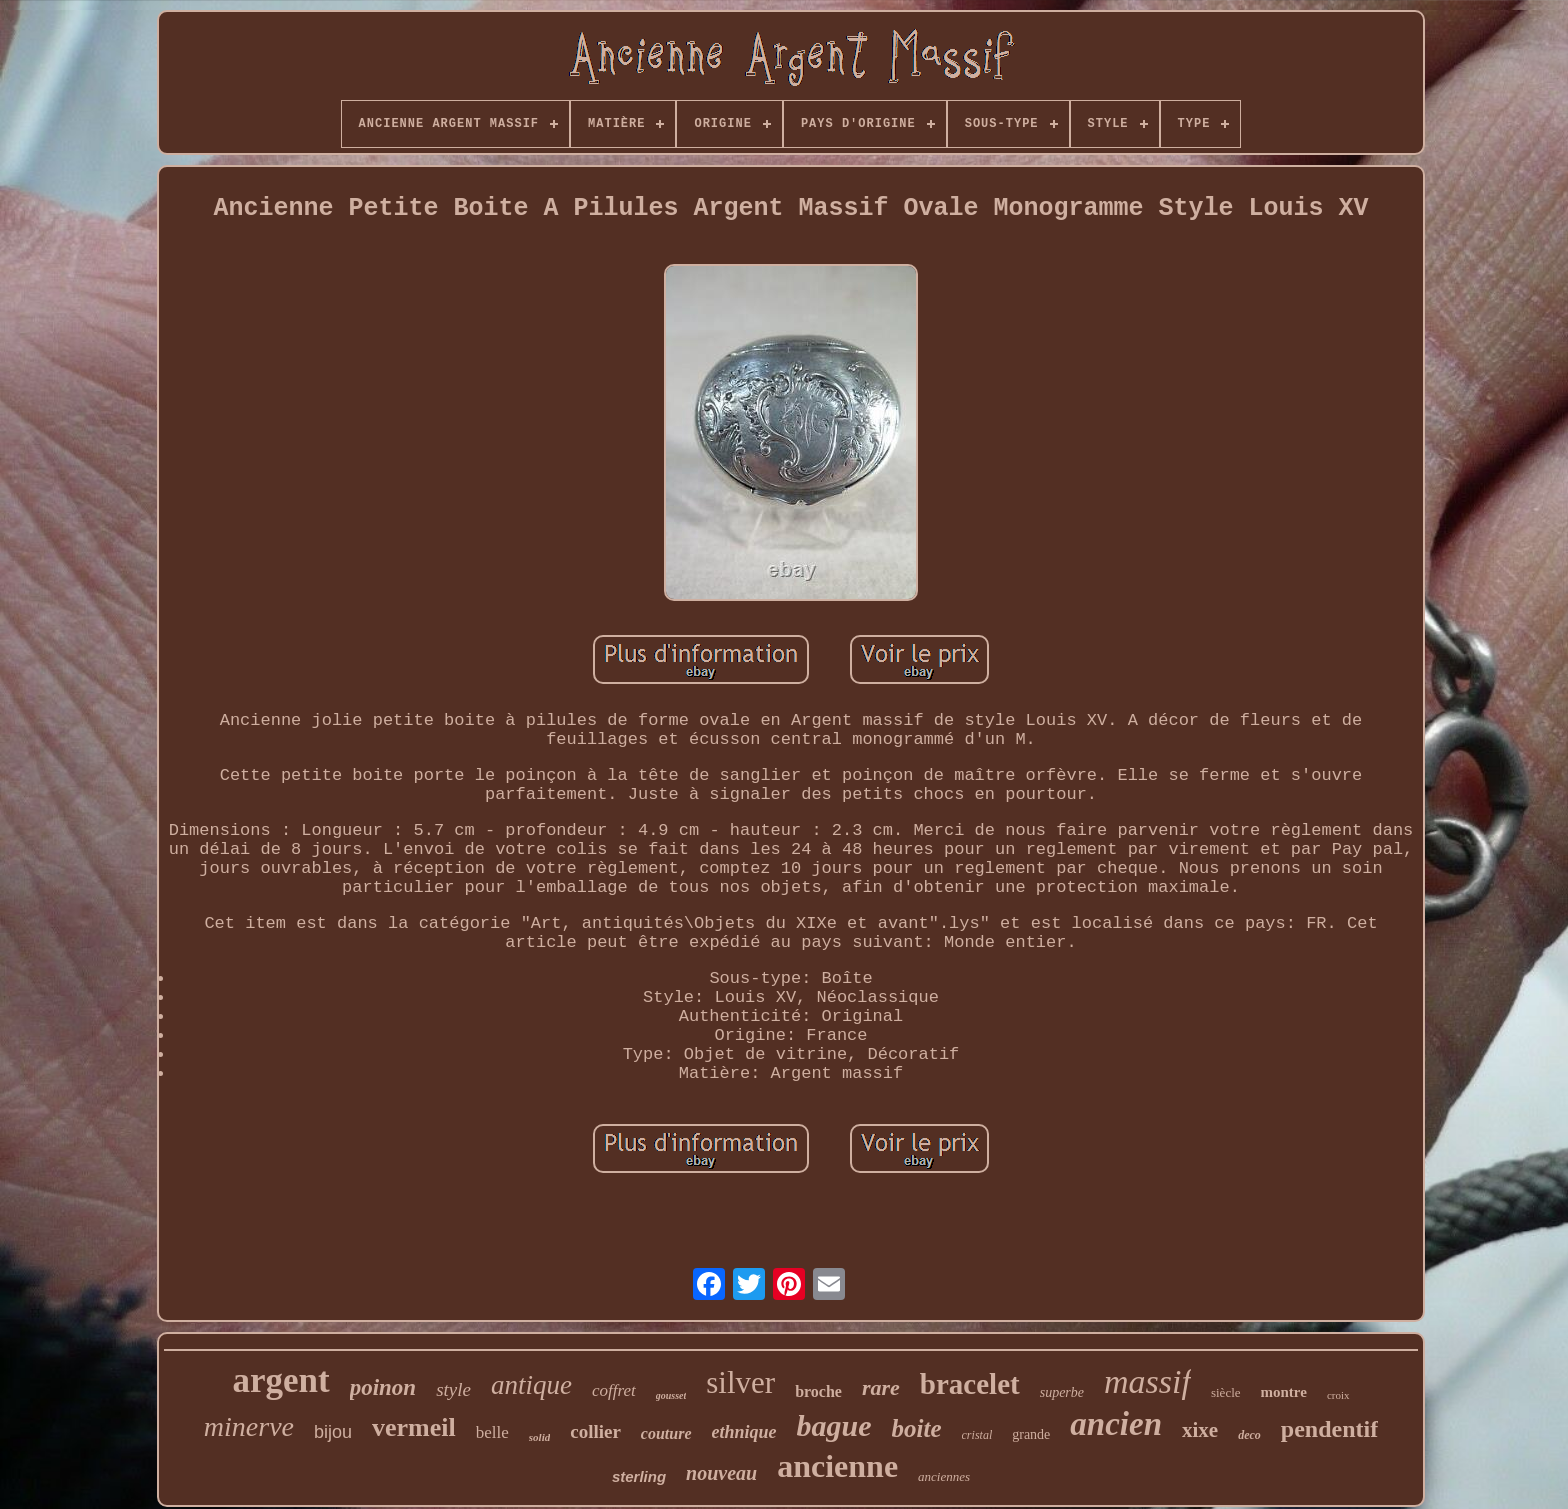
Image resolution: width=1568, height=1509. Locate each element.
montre (1284, 1392)
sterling (639, 1476)
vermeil (414, 1427)
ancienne (837, 1466)
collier (595, 1431)
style (453, 1389)
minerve (249, 1426)
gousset (671, 1395)
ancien (1116, 1424)
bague (834, 1425)
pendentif (1329, 1429)
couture (666, 1433)
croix (1338, 1395)
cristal (977, 1435)
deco (1249, 1435)
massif (1147, 1381)
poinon (383, 1387)
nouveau (721, 1473)
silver (740, 1382)
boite (917, 1428)
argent (280, 1380)
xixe (1200, 1430)
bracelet (970, 1384)
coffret (614, 1390)
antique (531, 1385)
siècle (1226, 1392)
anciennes (944, 1476)
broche (818, 1391)
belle (492, 1432)
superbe (1062, 1392)
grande (1031, 1434)
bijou (333, 1432)
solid (539, 1437)
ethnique (744, 1432)
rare (881, 1387)
